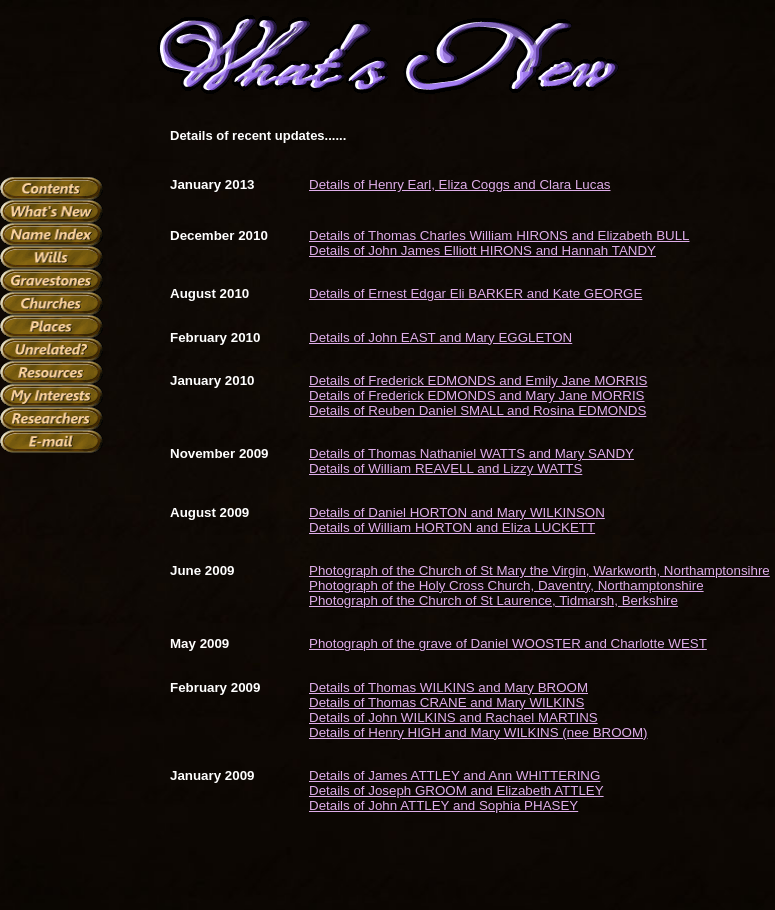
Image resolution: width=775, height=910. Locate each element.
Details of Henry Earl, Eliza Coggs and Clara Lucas (460, 184)
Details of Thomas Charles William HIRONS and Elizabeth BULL (499, 235)
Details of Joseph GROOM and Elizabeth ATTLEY (456, 790)
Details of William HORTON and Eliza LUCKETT (452, 527)
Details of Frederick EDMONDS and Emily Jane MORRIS (478, 380)
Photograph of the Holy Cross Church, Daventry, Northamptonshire (506, 585)
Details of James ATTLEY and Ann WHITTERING (454, 775)
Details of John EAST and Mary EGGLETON (440, 337)
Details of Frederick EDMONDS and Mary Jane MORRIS (477, 395)
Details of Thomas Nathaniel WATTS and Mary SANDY (471, 453)
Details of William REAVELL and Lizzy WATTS (445, 468)
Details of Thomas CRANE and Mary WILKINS (446, 702)
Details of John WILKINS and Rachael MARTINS (453, 717)
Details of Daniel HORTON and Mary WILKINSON (457, 512)
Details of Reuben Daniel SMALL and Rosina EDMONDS (477, 410)
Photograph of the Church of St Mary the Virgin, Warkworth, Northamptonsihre (539, 570)
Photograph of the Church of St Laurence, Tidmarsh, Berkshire (493, 600)
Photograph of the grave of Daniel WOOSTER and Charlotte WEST (508, 643)
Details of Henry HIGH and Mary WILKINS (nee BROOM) (478, 732)
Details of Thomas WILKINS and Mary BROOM (448, 687)
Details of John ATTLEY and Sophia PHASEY (443, 805)
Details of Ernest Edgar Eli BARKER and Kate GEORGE (475, 293)
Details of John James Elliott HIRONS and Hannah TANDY (482, 250)
